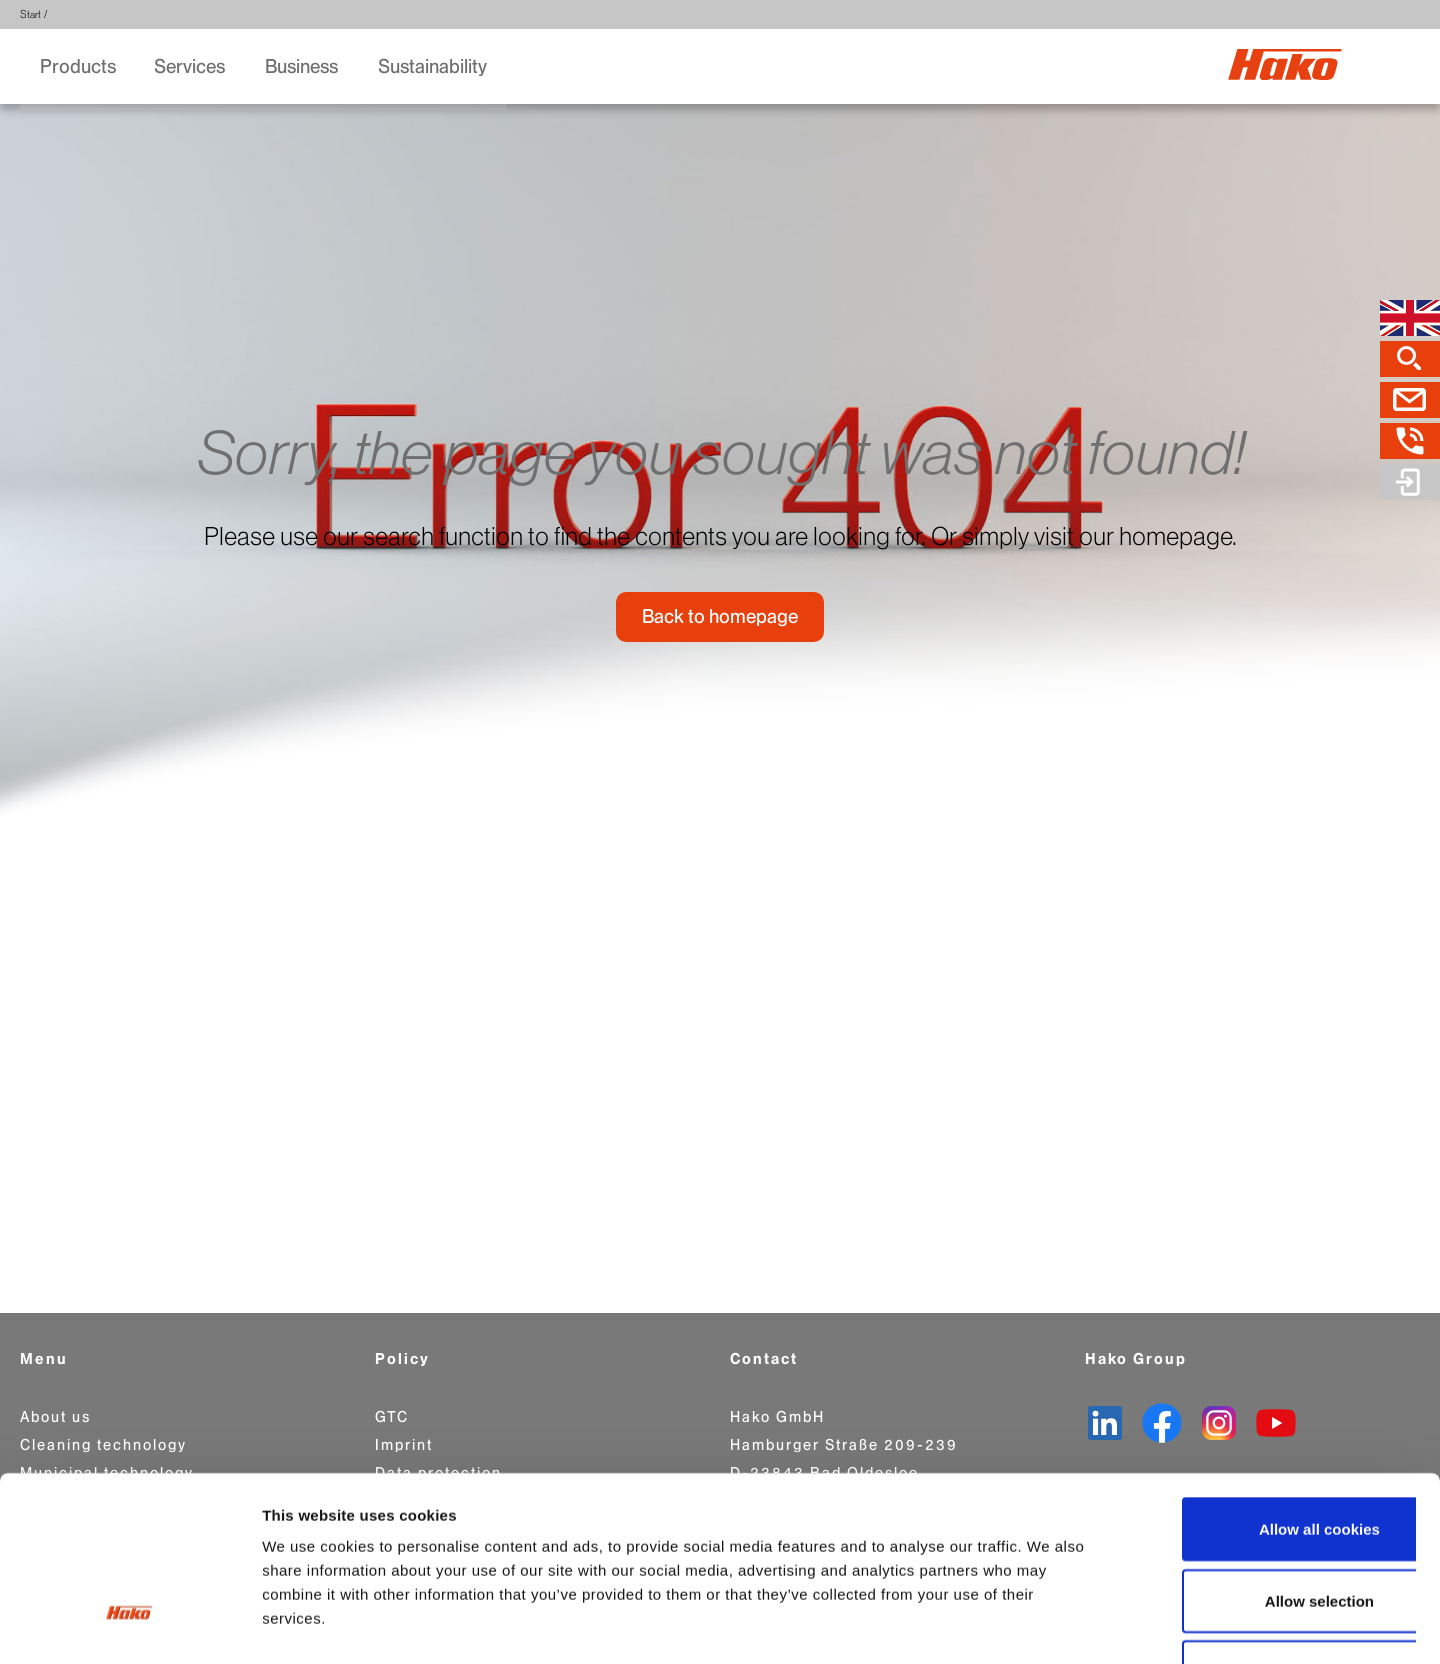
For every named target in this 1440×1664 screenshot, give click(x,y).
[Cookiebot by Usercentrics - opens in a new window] (129, 1625)
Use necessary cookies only (1273, 1529)
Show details (1049, 1624)
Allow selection (1272, 1458)
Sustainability (434, 67)
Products (78, 67)
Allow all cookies (1273, 1386)
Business (303, 67)
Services (191, 67)
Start (30, 14)
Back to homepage (720, 627)
